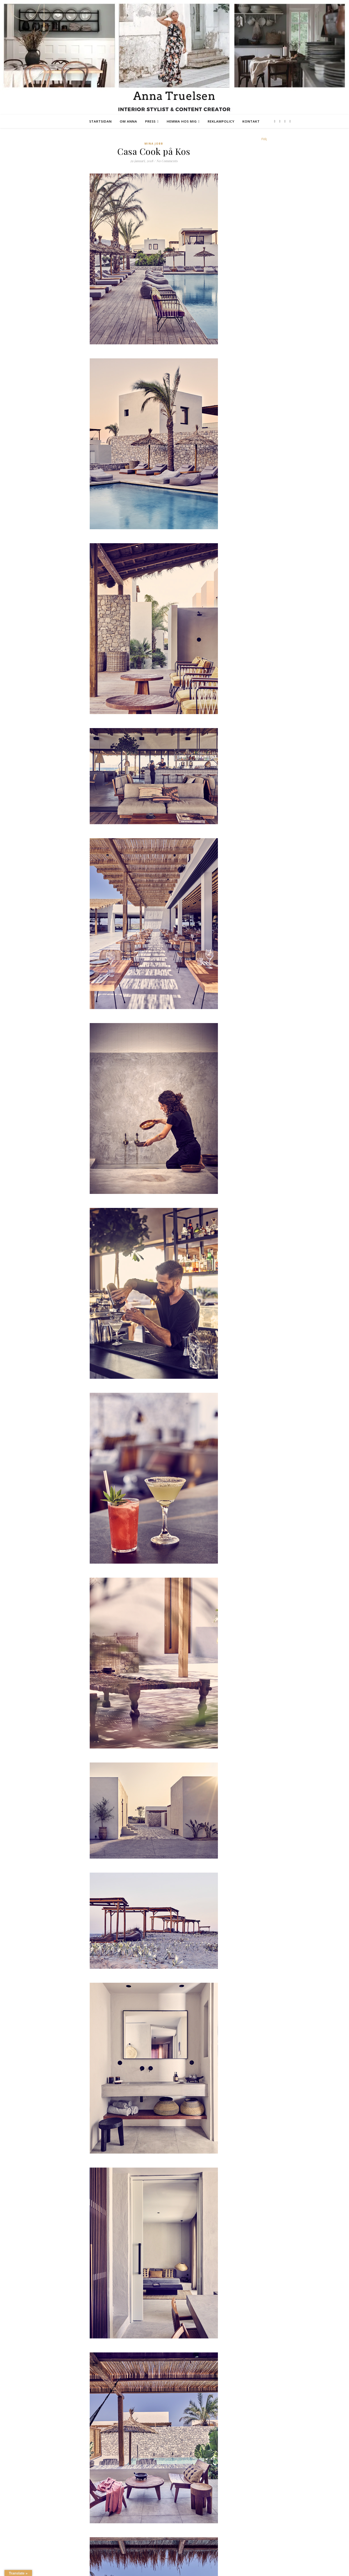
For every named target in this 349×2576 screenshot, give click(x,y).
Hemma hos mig (182, 121)
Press (150, 121)
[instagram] (280, 121)
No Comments (167, 161)
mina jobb (153, 143)
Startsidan (100, 121)
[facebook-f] (275, 121)
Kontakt (251, 121)
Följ (264, 139)
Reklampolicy (221, 121)
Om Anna (128, 121)
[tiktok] (285, 121)
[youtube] (290, 121)
